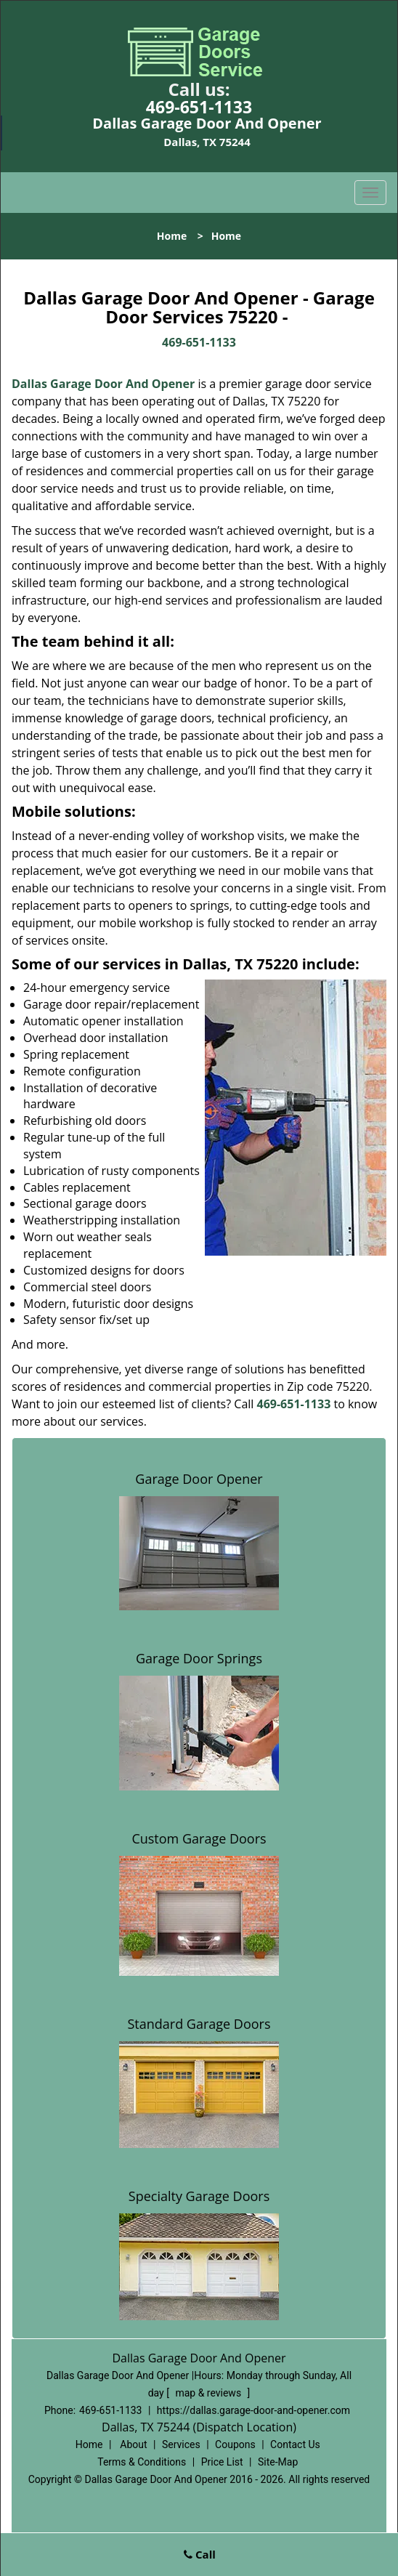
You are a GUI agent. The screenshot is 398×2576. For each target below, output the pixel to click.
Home (172, 236)
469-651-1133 (199, 106)
